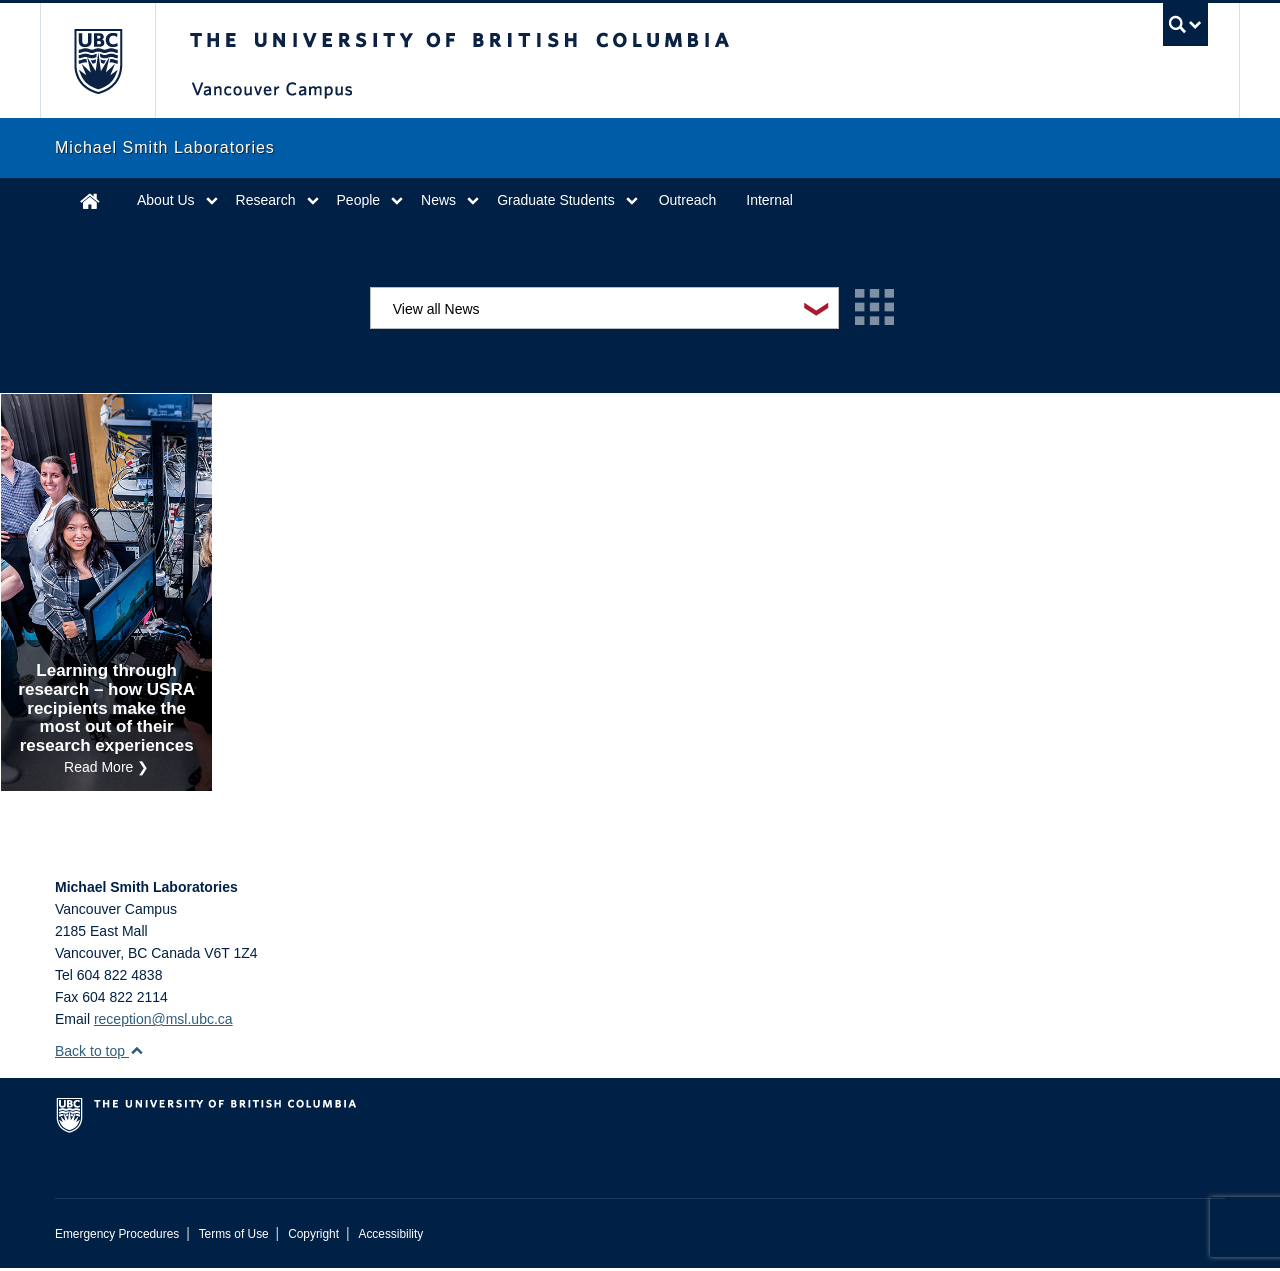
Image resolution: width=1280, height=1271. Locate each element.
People (359, 200)
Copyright (313, 1237)
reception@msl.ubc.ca (163, 1022)
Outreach (688, 200)
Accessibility (390, 1237)
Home (90, 200)
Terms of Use (234, 1237)
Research (266, 200)
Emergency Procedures (117, 1237)
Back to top (99, 1054)
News (438, 200)
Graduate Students (556, 200)
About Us (166, 200)
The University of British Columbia (97, 60)
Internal (769, 200)
